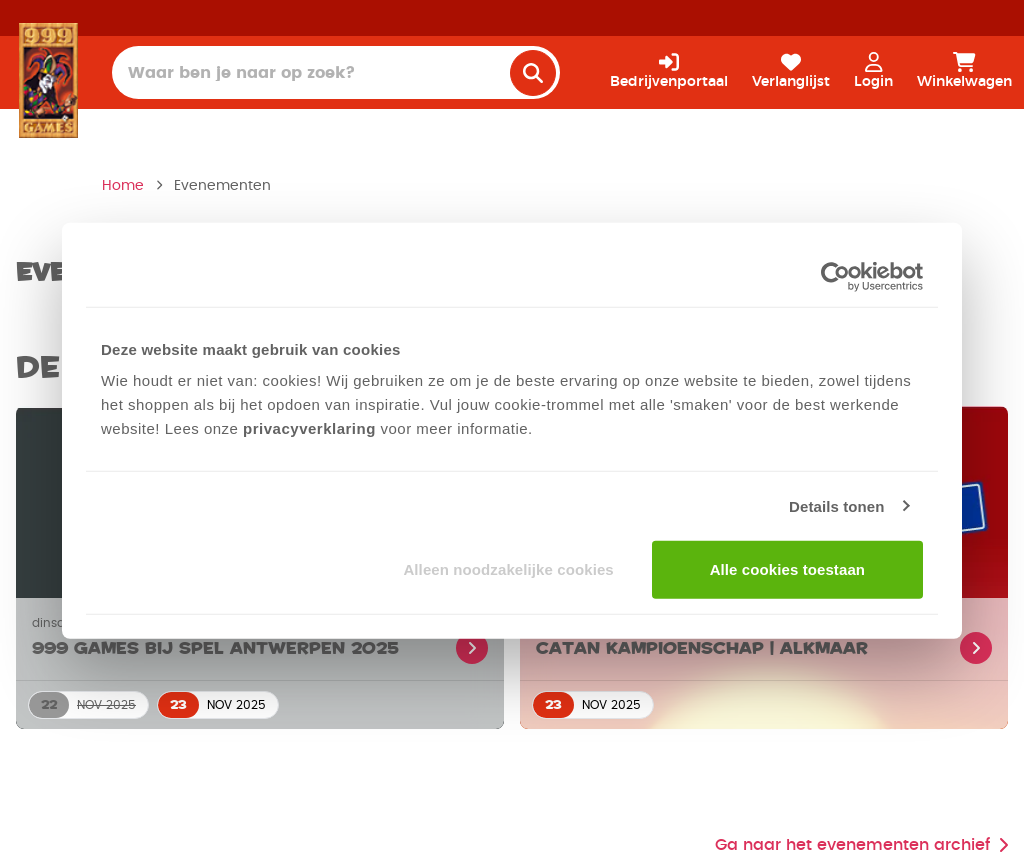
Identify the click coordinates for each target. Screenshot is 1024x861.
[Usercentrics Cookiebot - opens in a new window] (835, 276)
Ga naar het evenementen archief (861, 845)
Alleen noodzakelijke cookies (508, 569)
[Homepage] (48, 80)
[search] (533, 73)
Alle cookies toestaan (788, 569)
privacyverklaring (309, 428)
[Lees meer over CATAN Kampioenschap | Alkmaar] (764, 639)
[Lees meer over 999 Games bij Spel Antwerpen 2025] (260, 639)
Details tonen (836, 505)
